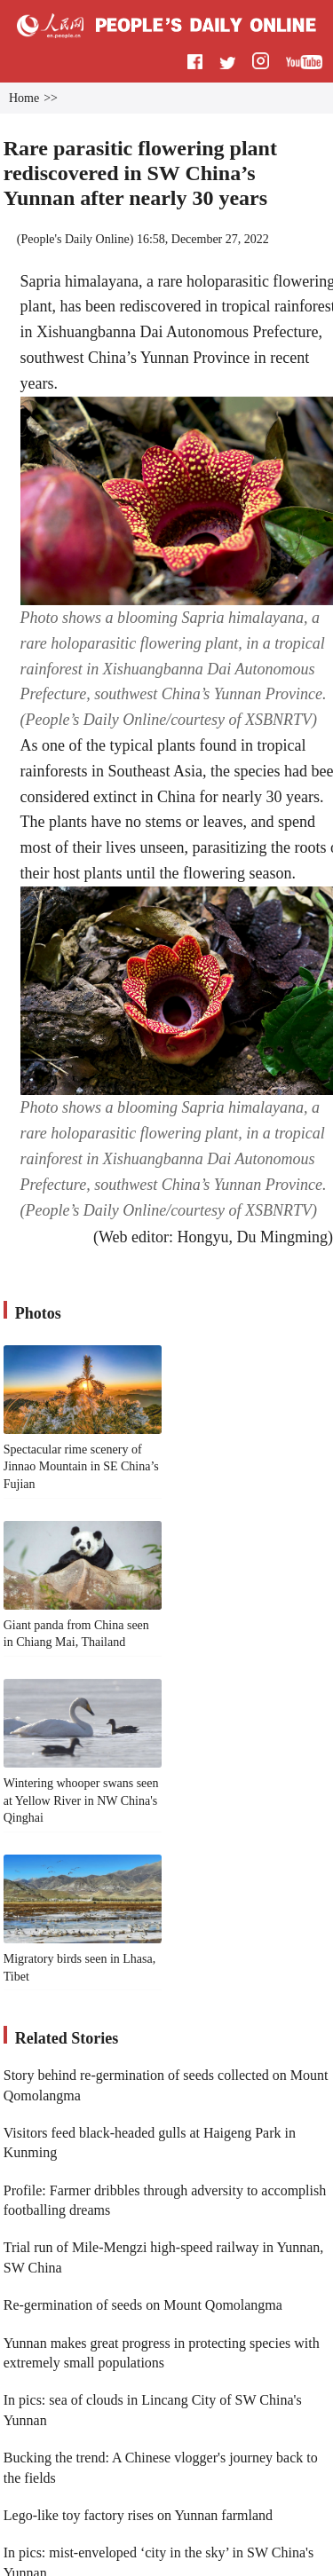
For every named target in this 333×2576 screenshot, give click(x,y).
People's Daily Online (74, 239)
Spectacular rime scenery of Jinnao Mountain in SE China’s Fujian (81, 1467)
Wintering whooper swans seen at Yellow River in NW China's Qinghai (81, 1800)
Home (24, 98)
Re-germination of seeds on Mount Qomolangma (143, 2304)
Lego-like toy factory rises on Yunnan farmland (138, 2515)
